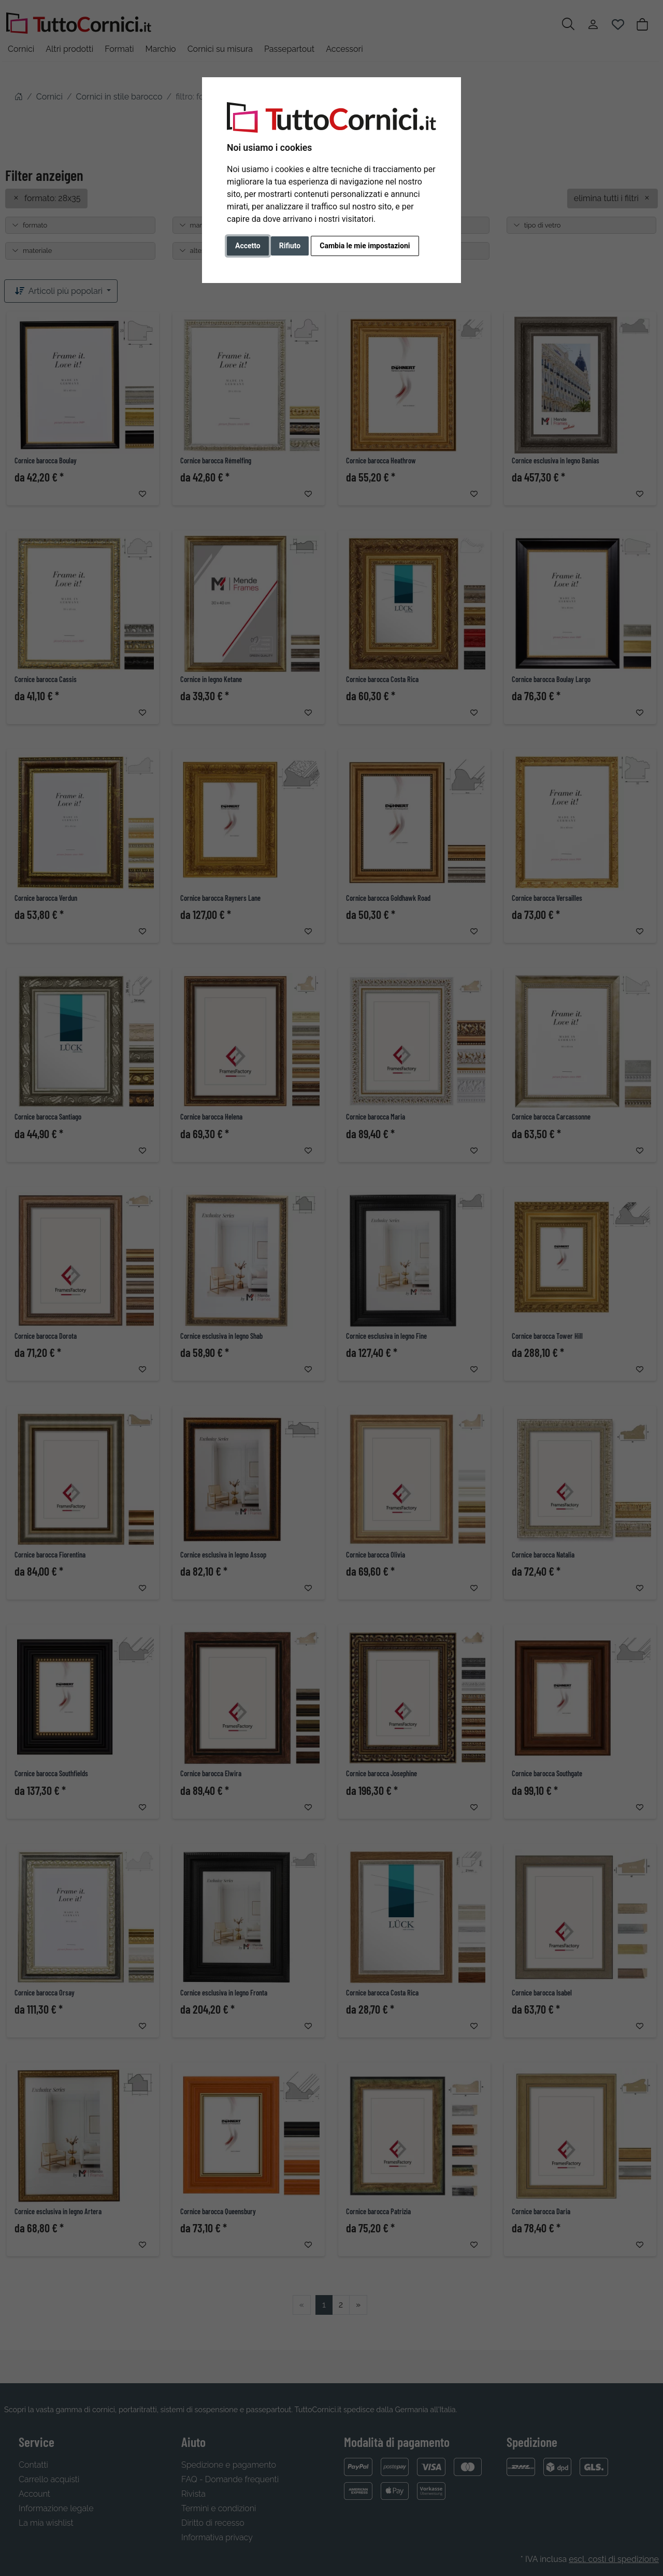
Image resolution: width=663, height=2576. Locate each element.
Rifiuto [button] (290, 246)
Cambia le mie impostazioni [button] (365, 246)
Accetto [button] (248, 246)
